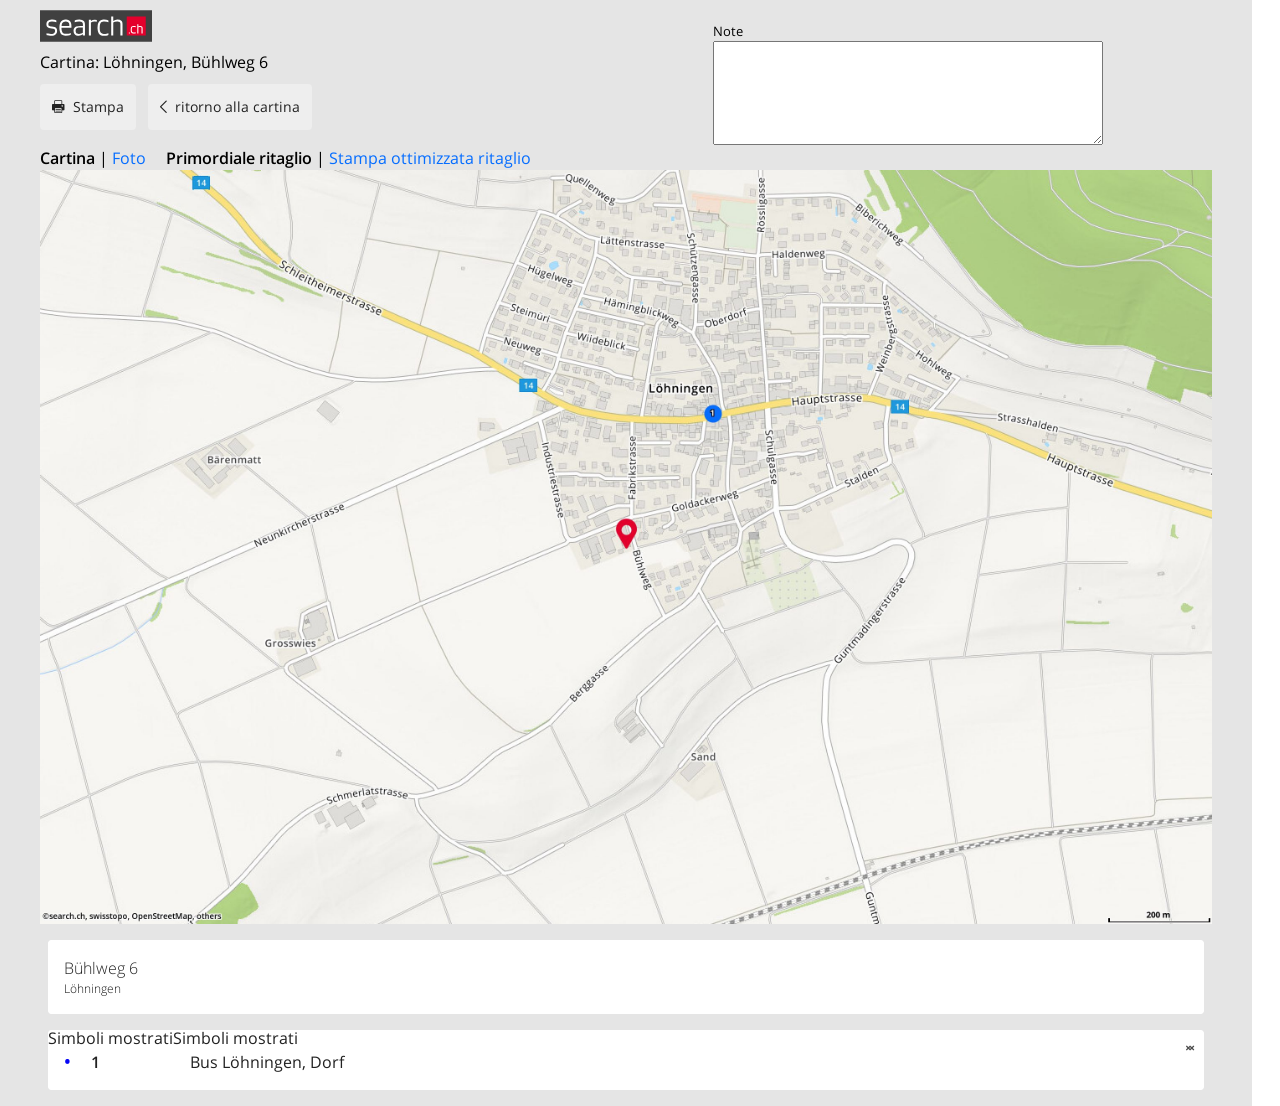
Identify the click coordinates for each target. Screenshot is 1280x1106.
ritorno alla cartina (237, 106)
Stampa (98, 106)
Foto (129, 158)
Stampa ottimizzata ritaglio (430, 158)
